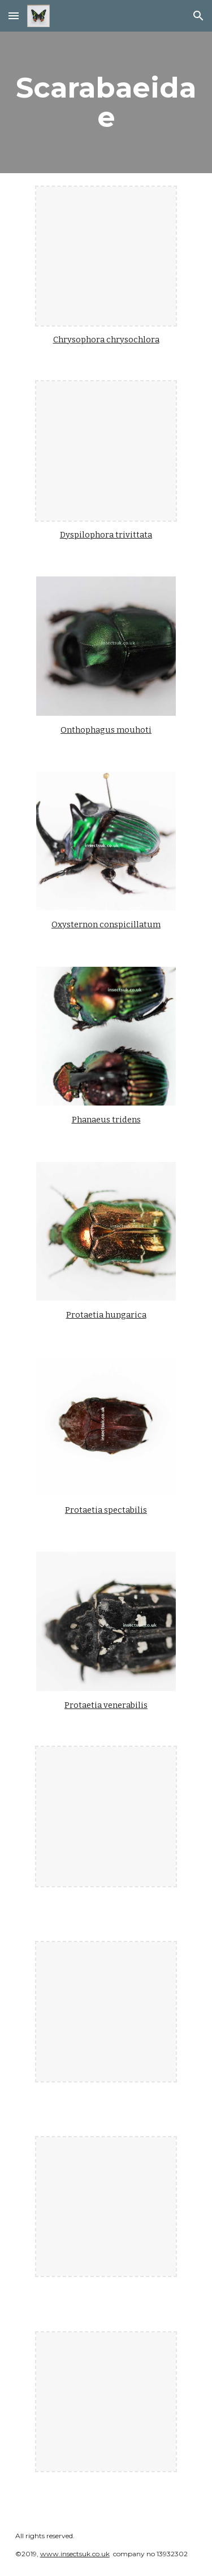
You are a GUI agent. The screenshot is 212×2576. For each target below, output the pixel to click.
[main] (106, 102)
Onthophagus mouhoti (106, 730)
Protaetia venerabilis (106, 1705)
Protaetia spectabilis (106, 1510)
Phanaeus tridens (106, 1120)
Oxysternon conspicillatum (106, 924)
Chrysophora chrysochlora (106, 339)
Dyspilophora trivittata (106, 535)
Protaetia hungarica (106, 1315)
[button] (13, 15)
